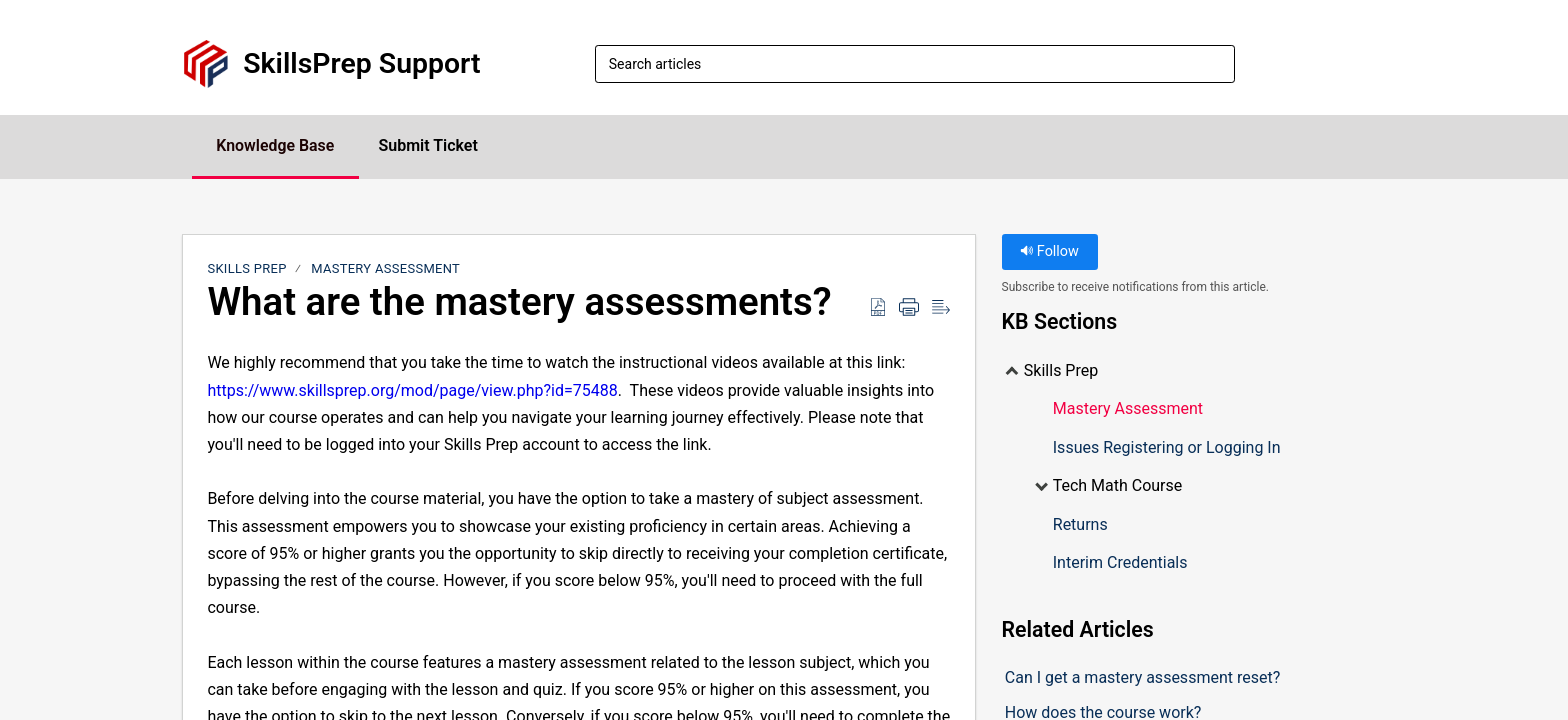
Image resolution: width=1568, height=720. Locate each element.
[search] (915, 64)
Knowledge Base (276, 145)
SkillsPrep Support (361, 63)
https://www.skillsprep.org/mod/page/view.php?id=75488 (412, 390)
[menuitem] (1373, 64)
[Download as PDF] (878, 308)
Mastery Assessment (385, 269)
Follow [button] (1049, 252)
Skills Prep (246, 269)
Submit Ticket (430, 145)
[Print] (909, 308)
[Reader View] (941, 308)
